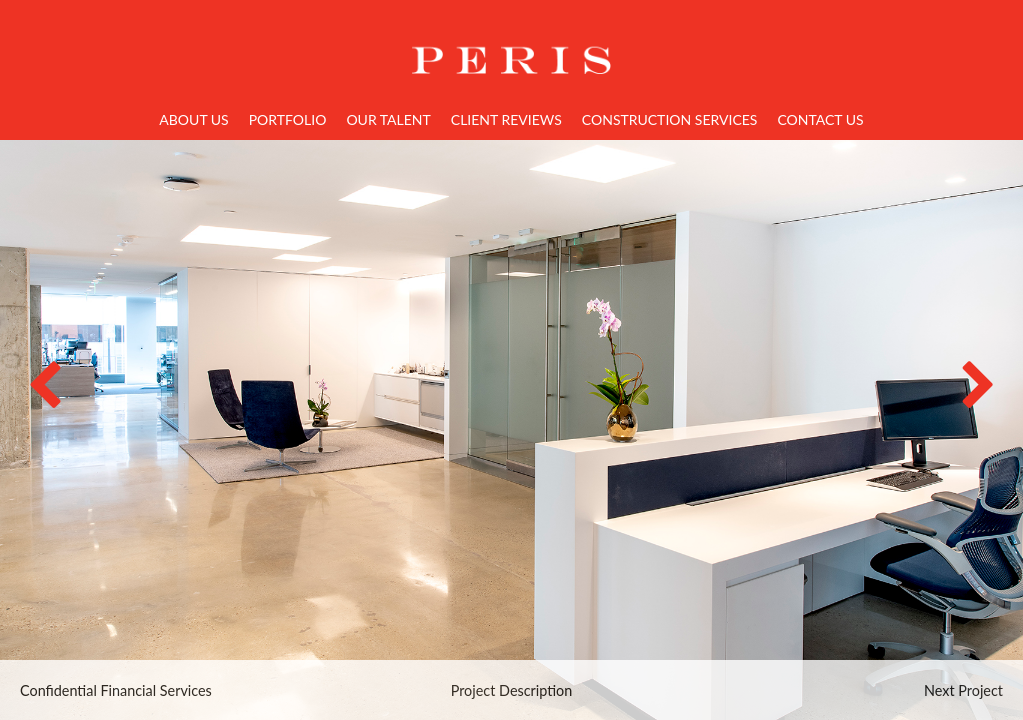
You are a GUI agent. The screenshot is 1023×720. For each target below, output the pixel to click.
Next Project (963, 690)
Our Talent (388, 119)
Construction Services (670, 119)
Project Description (512, 690)
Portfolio (288, 119)
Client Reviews (506, 119)
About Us (193, 119)
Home (512, 48)
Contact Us (820, 119)
